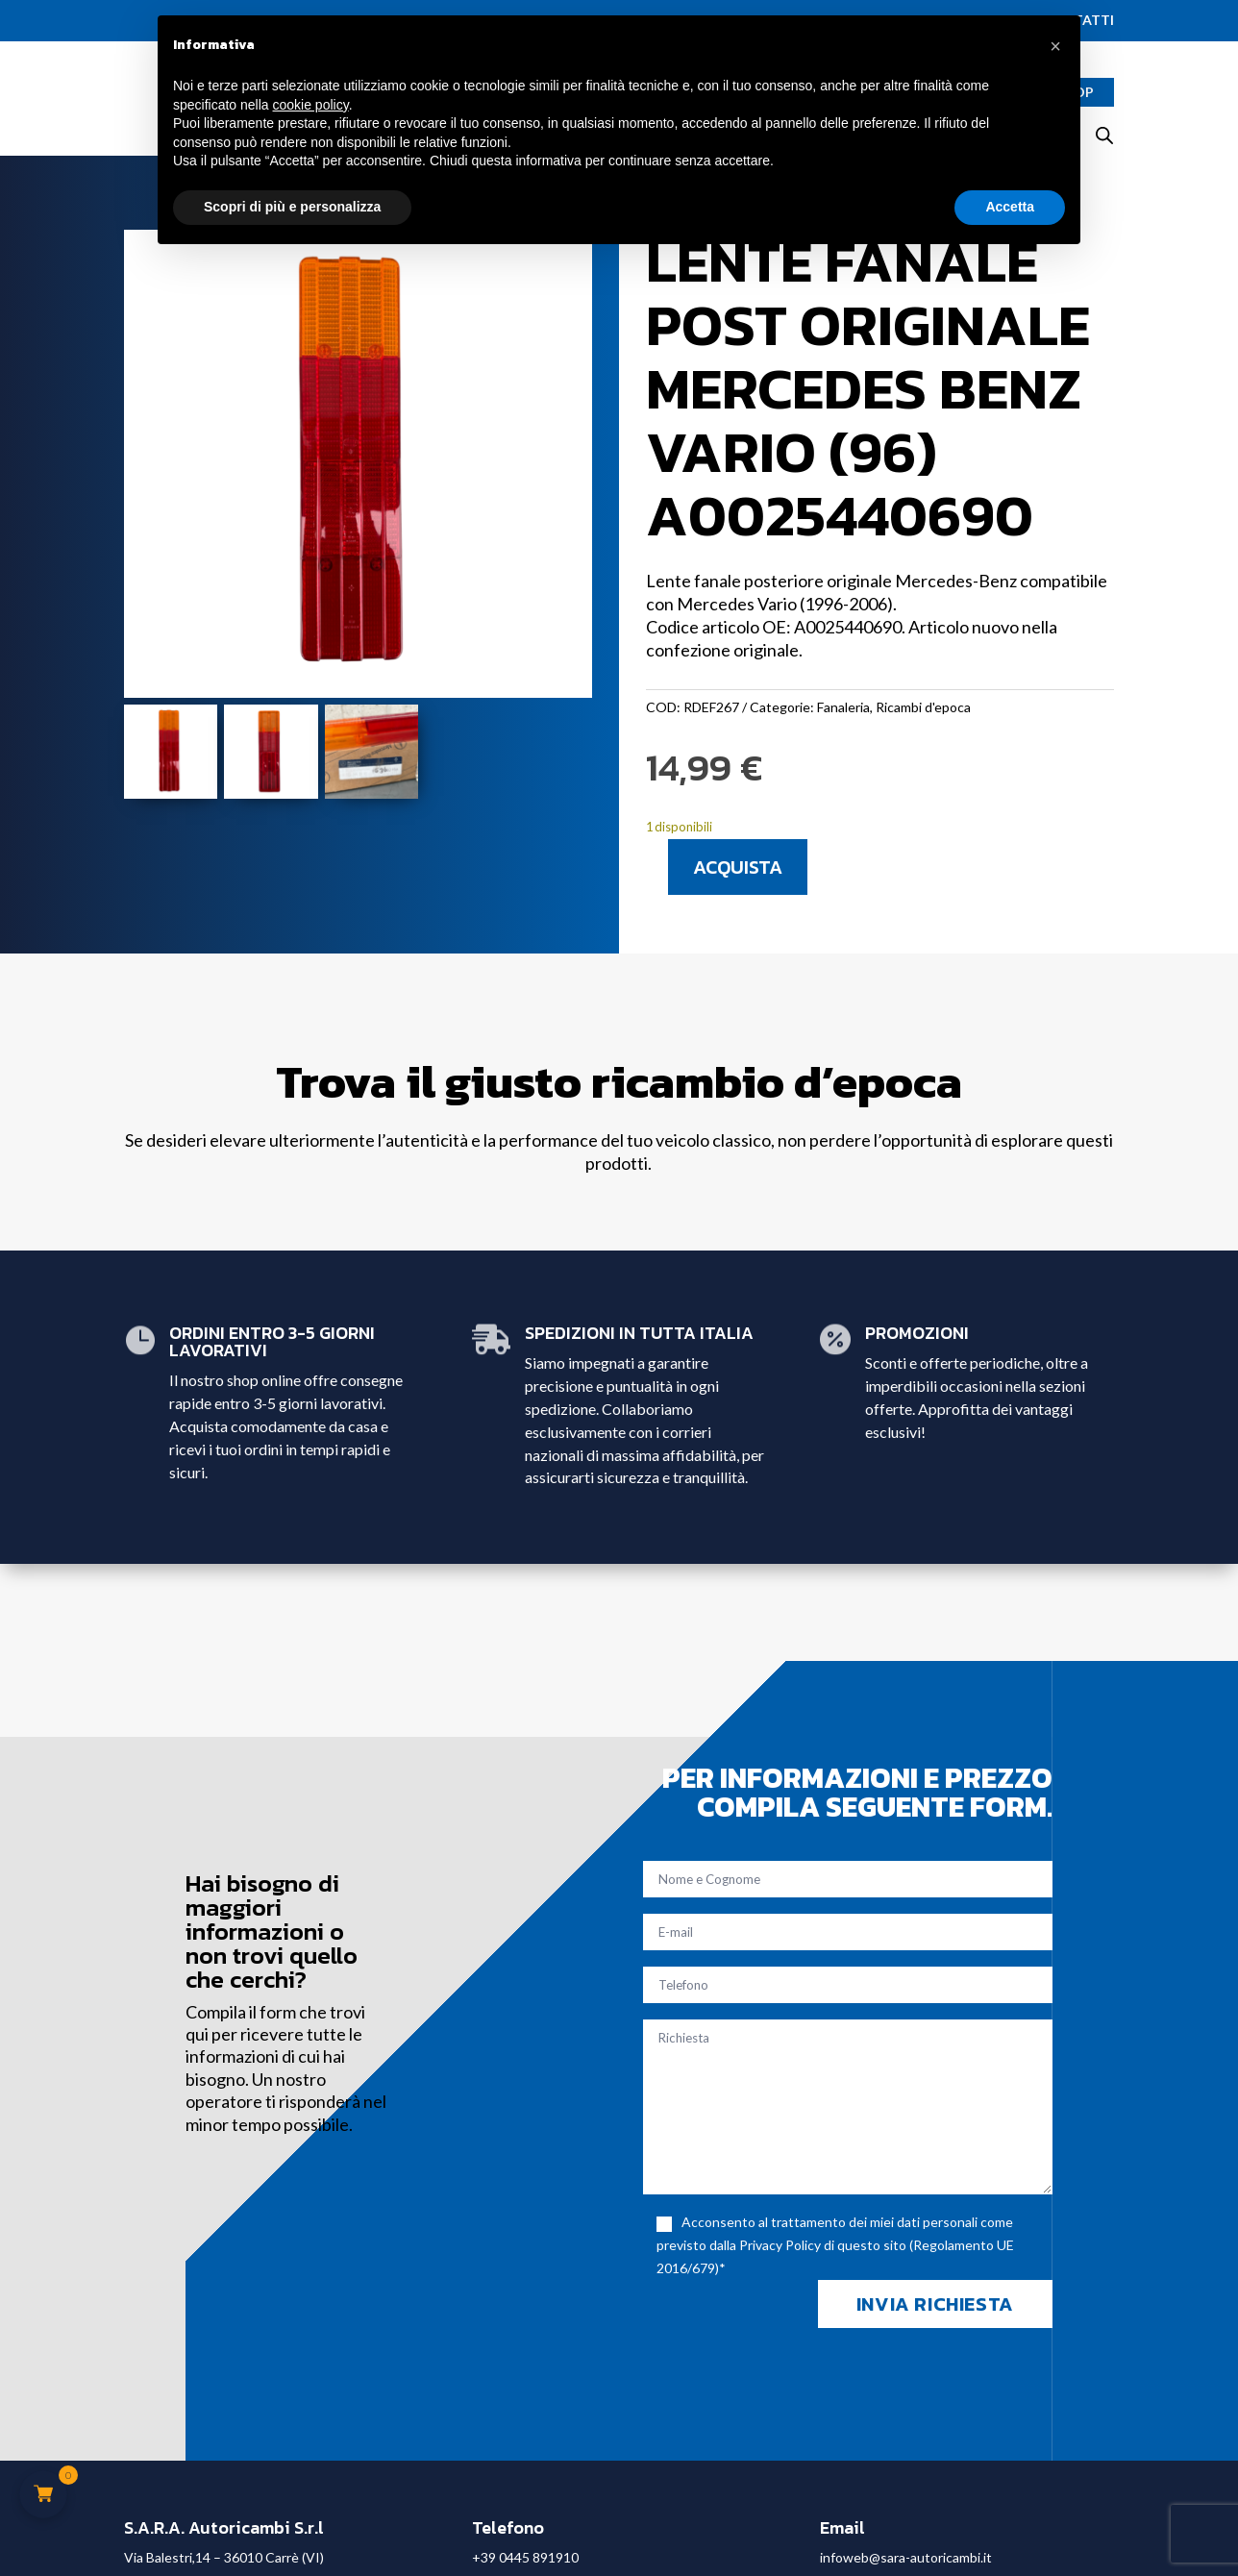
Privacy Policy (780, 2245)
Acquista (737, 867)
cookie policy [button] (311, 104)
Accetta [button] (1009, 206)
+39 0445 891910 (525, 2557)
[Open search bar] (1104, 135)
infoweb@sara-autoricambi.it (906, 2557)
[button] (1055, 46)
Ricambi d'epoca (923, 707)
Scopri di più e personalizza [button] (292, 206)
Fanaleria (843, 707)
